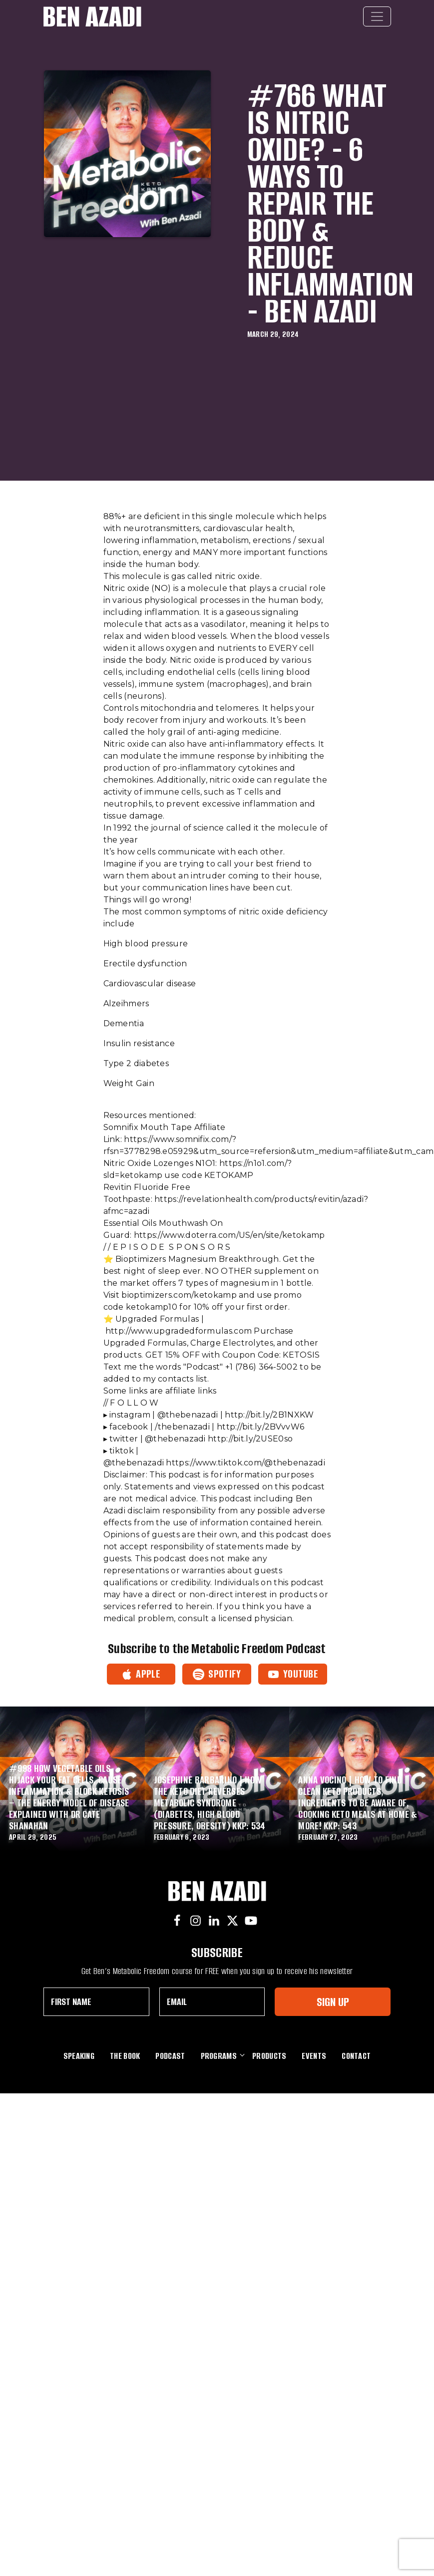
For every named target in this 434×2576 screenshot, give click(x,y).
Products (269, 2056)
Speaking (78, 2056)
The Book (125, 2056)
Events (314, 2056)
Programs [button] (219, 2055)
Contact (356, 2056)
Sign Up (333, 2002)
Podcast (170, 2056)
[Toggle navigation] (377, 16)
